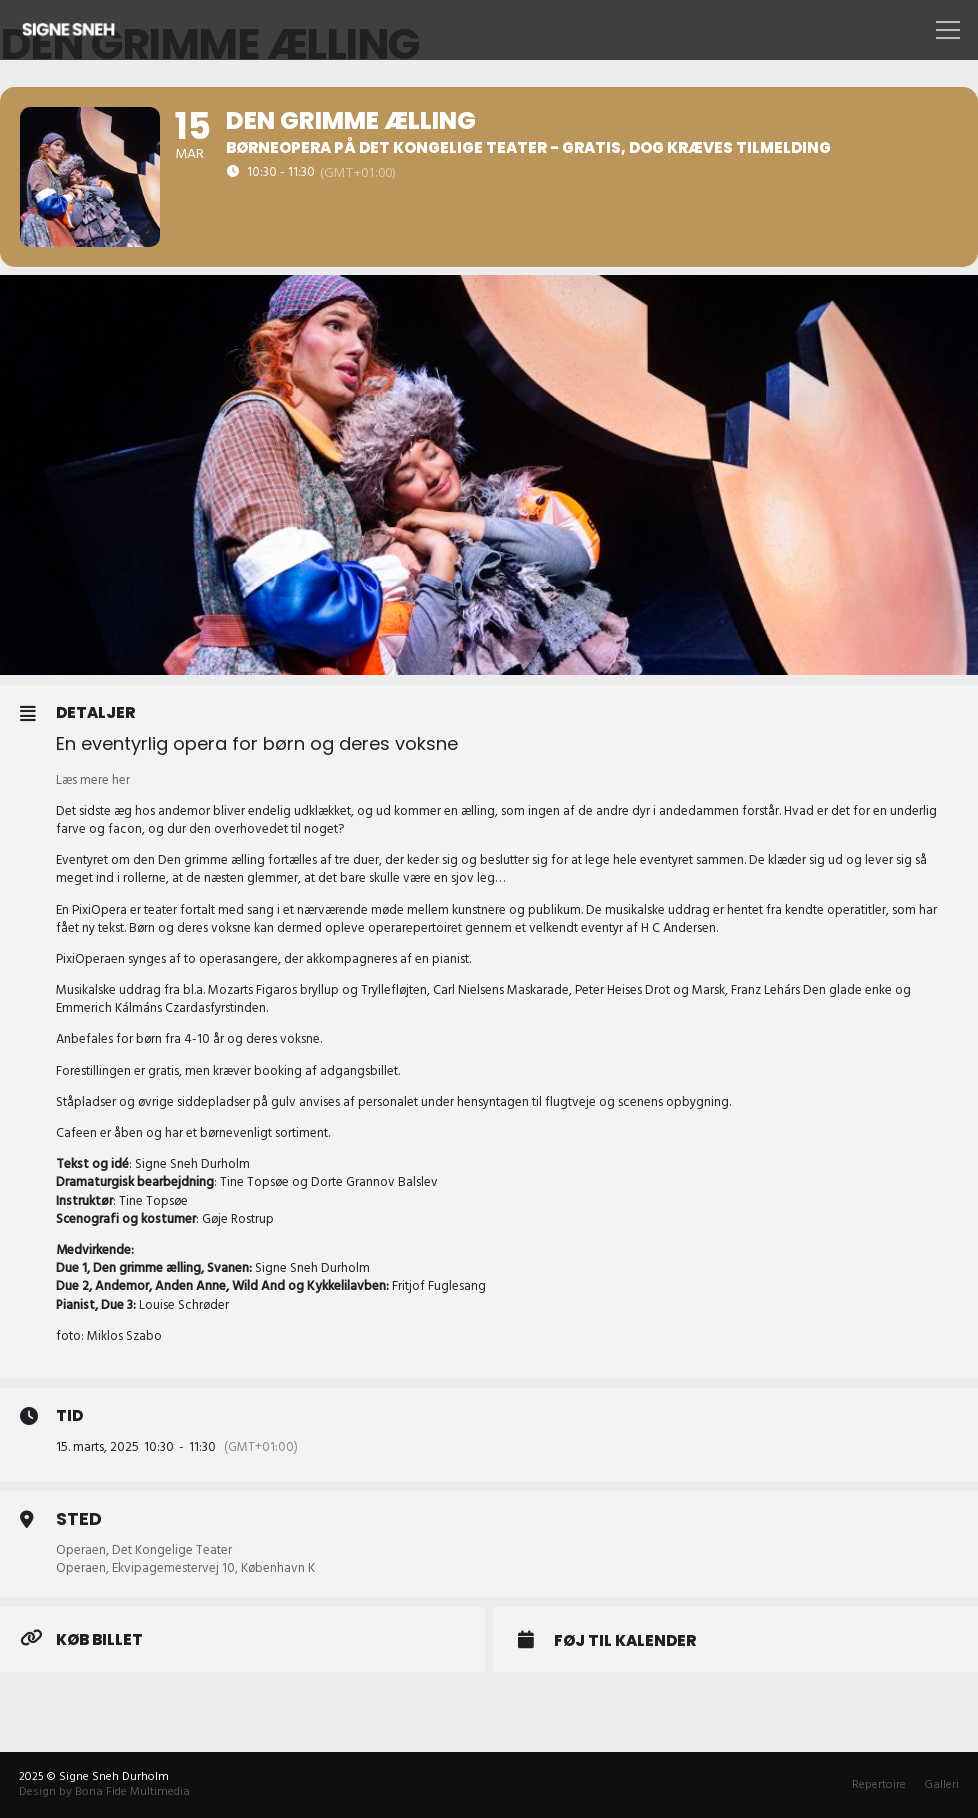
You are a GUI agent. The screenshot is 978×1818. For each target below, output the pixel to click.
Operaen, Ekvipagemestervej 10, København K (185, 1568)
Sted (79, 1518)
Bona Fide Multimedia (132, 1791)
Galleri (941, 1784)
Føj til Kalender (625, 1641)
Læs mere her (93, 780)
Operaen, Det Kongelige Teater (144, 1550)
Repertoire (879, 1784)
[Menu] (945, 30)
